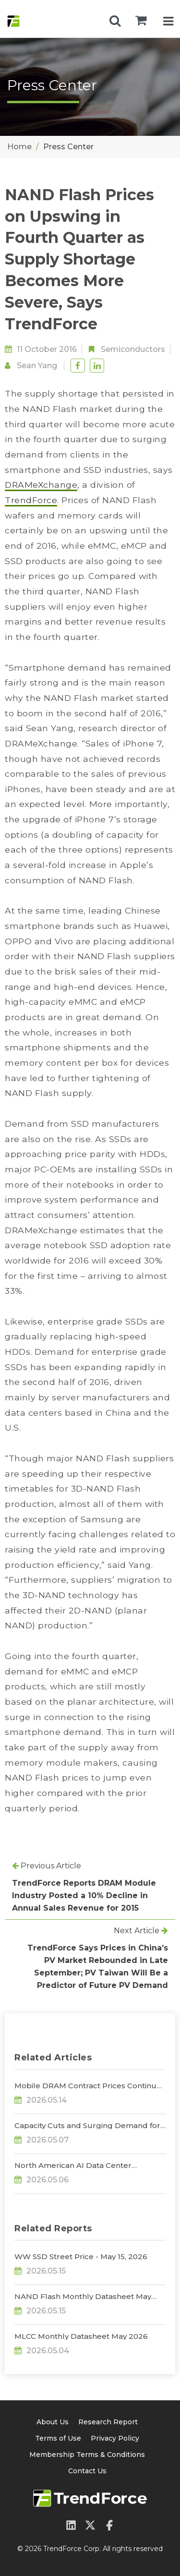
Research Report (108, 2422)
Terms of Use (58, 2438)
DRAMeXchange (41, 485)
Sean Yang (37, 365)
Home (19, 146)
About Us (52, 2422)
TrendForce (31, 500)
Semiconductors (133, 349)
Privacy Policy (115, 2438)
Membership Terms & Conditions (87, 2454)
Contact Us (87, 2471)
